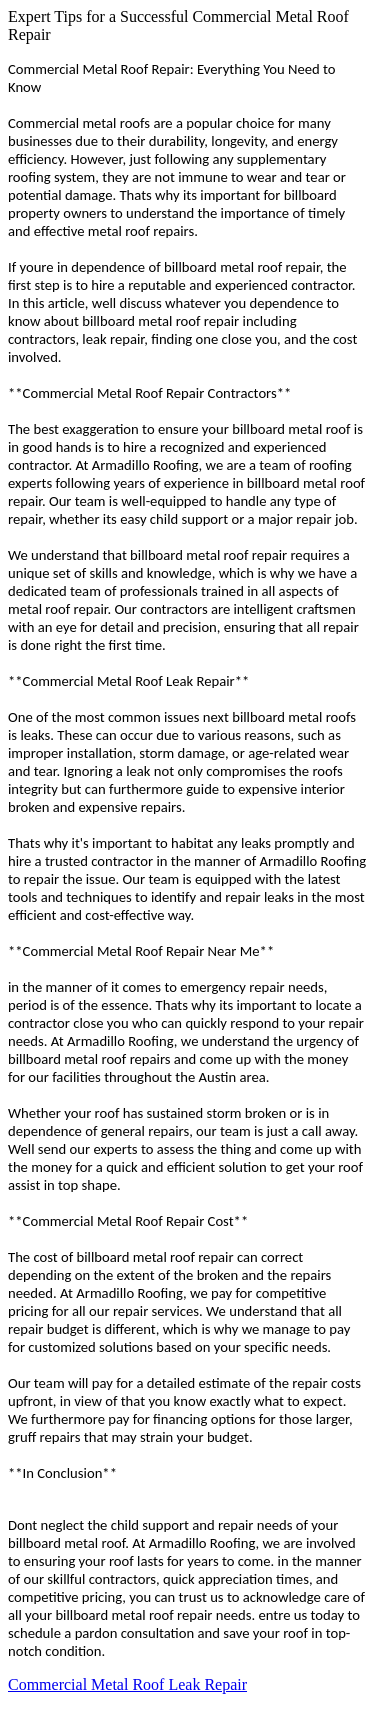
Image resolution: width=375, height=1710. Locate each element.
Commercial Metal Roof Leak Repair (127, 1684)
